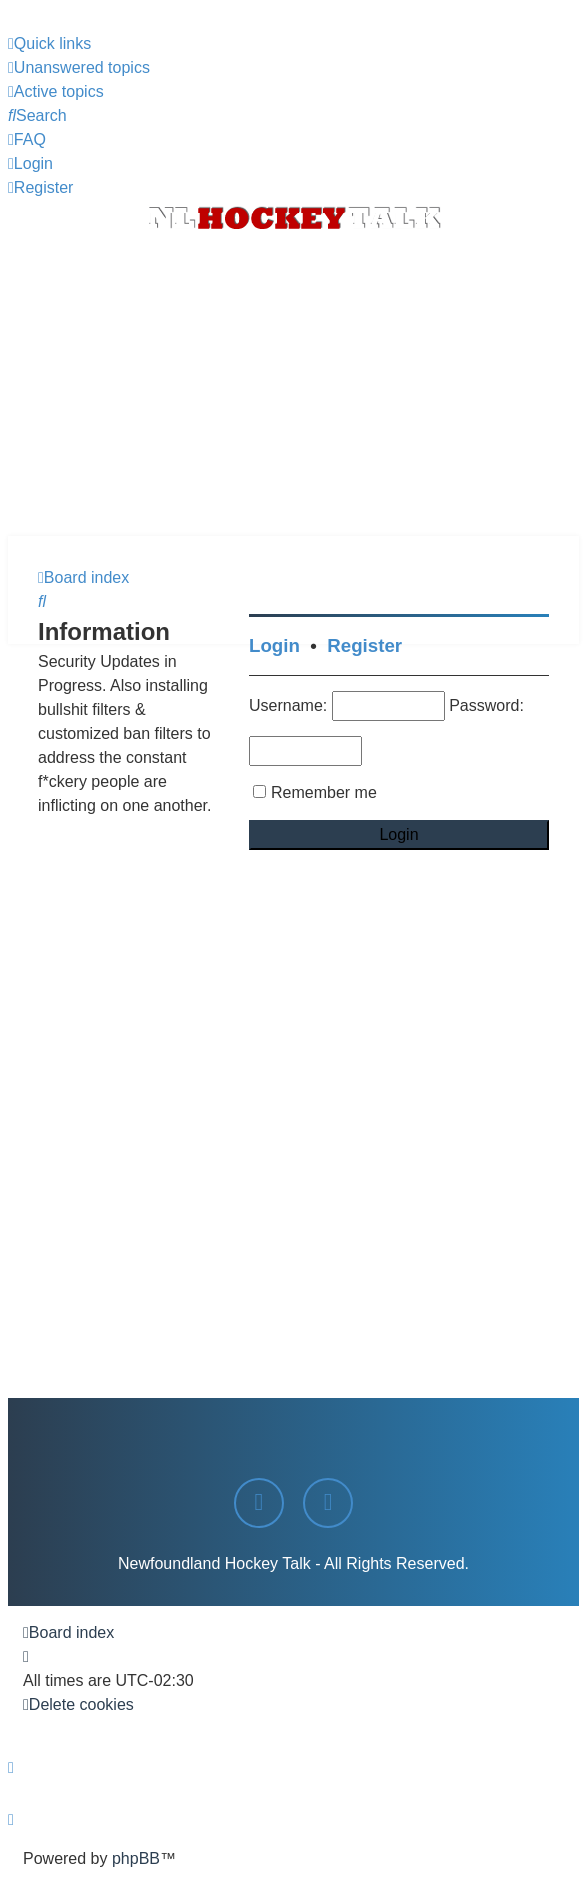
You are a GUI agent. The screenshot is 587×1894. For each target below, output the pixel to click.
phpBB (136, 1858)
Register (364, 645)
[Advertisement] (293, 386)
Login (274, 645)
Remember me (324, 792)
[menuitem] (79, 68)
